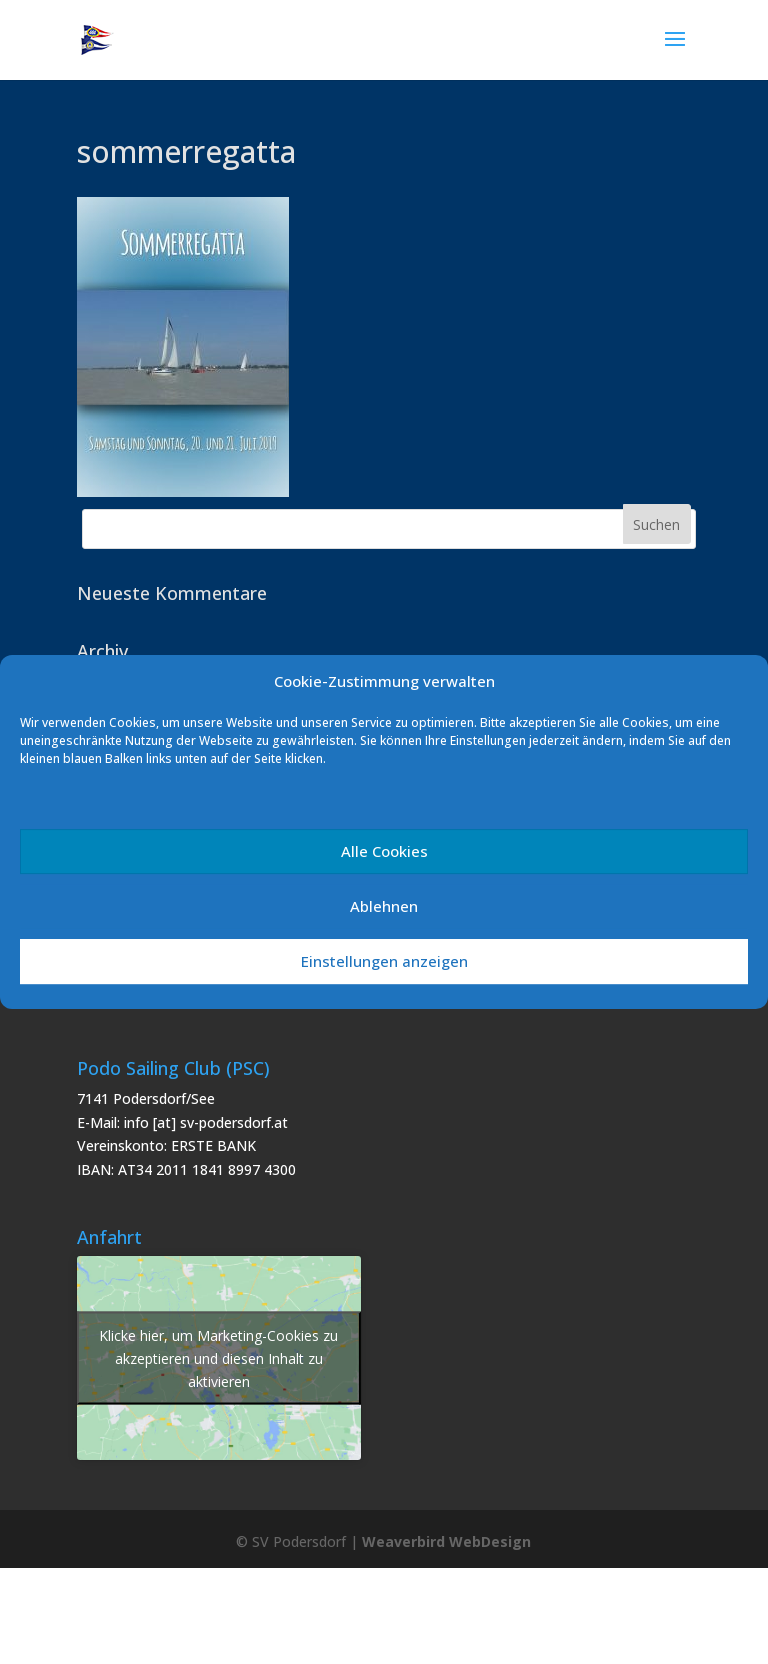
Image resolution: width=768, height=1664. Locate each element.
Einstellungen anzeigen (384, 961)
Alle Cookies (384, 851)
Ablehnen (384, 906)
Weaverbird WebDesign (446, 1541)
